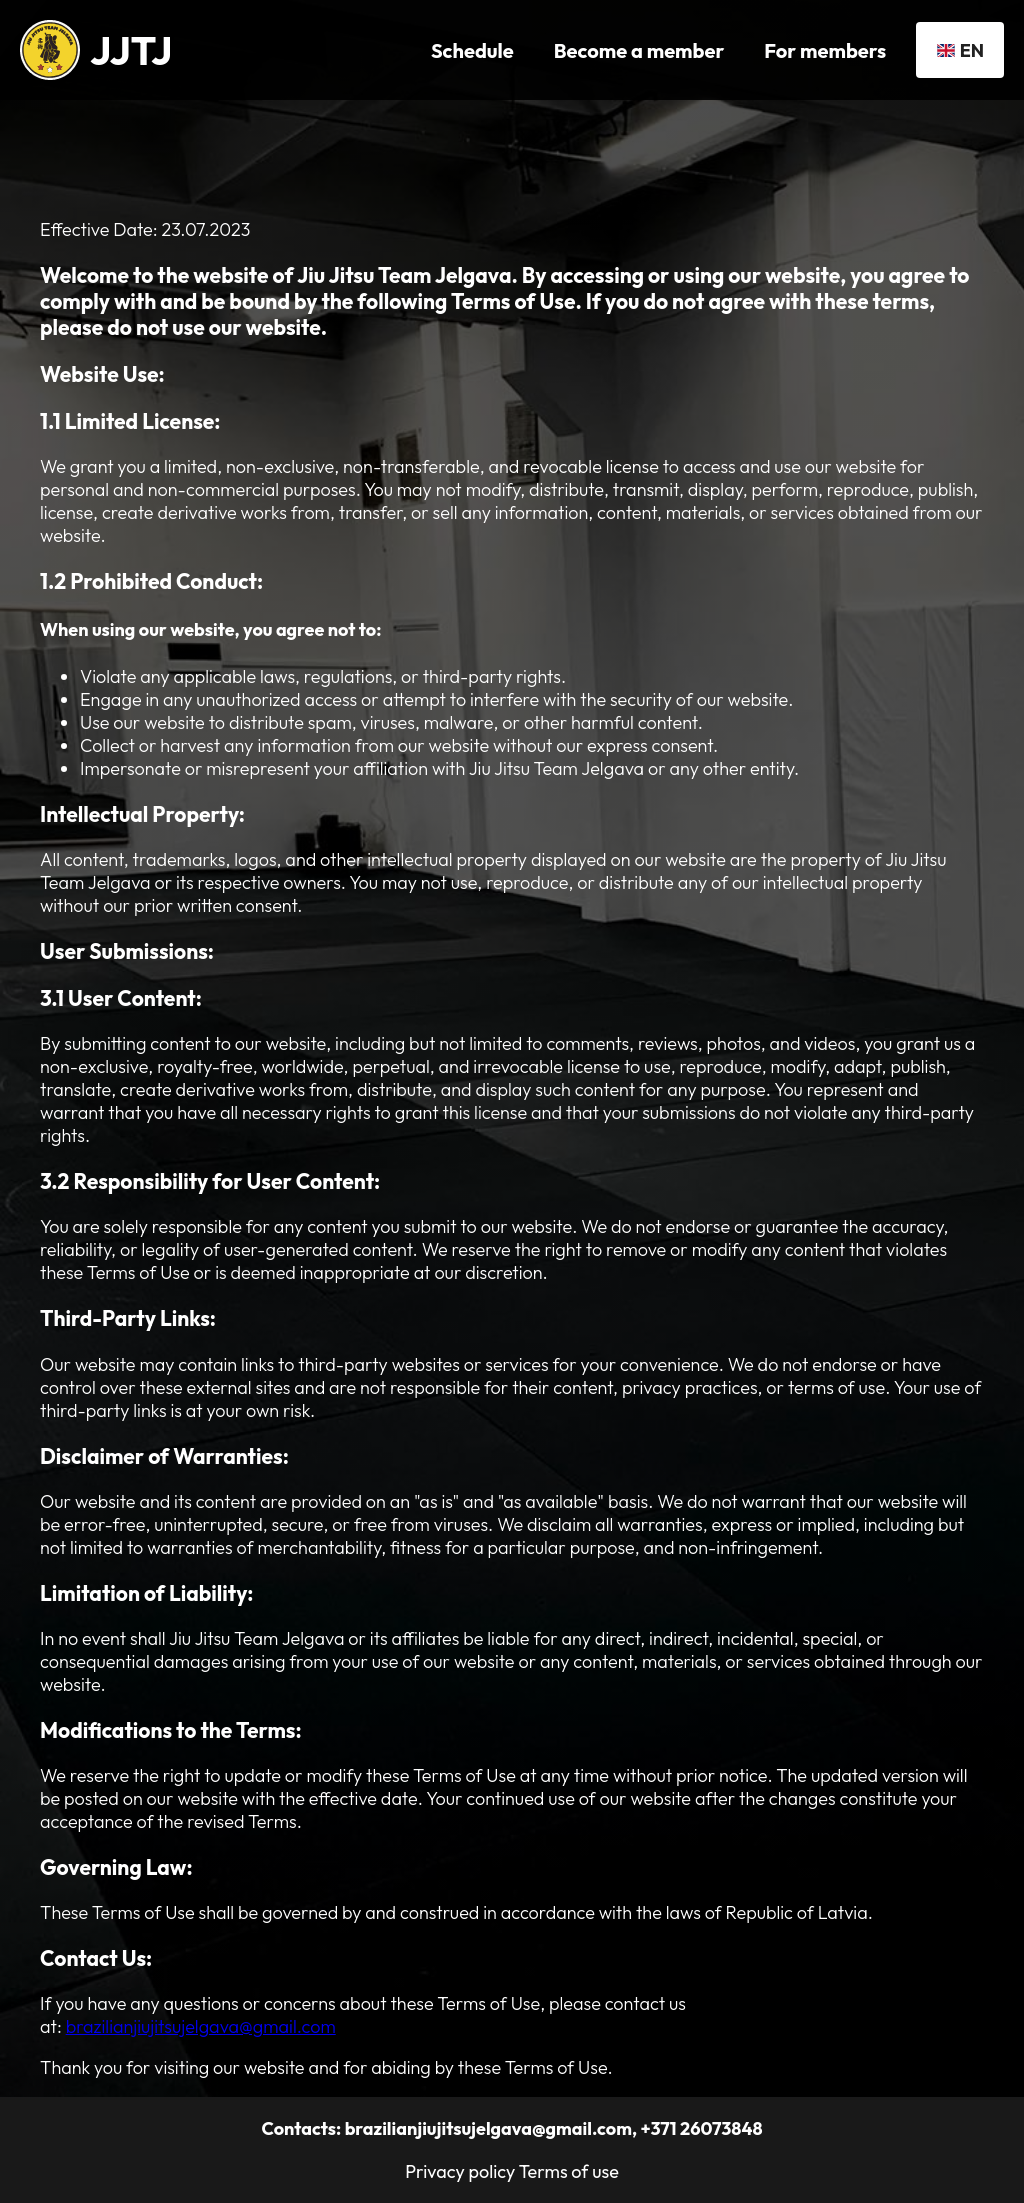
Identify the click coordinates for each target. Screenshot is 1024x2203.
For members (825, 50)
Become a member (639, 50)
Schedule (472, 50)
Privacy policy (460, 2171)
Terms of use (569, 2171)
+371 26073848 (701, 2128)
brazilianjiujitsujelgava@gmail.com (201, 2026)
